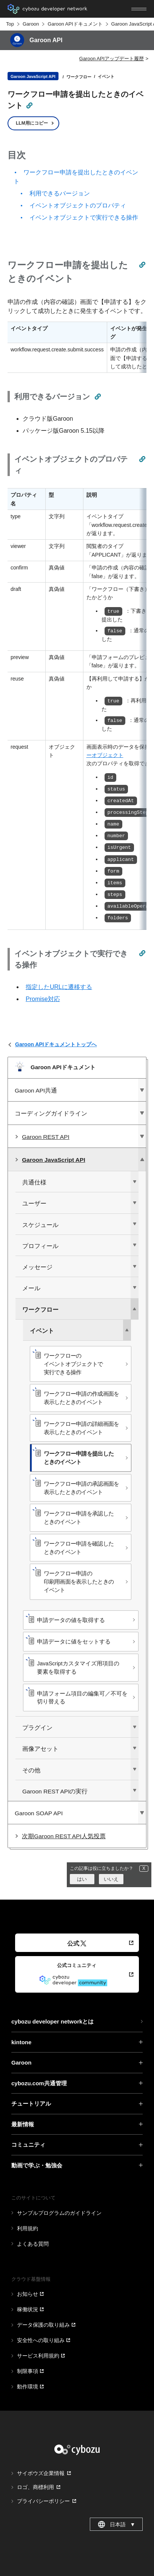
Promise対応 (43, 999)
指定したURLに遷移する (59, 987)
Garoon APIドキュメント (75, 24)
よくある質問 (33, 2244)
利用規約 (27, 2228)
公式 (76, 1943)
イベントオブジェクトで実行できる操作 (83, 217)
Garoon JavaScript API (33, 76)
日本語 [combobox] (116, 2524)
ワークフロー (78, 77)
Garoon (31, 24)
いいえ (111, 1879)
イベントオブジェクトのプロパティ (77, 205)
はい (82, 1879)
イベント (106, 76)
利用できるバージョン (59, 193)
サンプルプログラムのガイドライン (59, 2213)
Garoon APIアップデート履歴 (111, 58)
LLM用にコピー (32, 123)
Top (10, 24)
